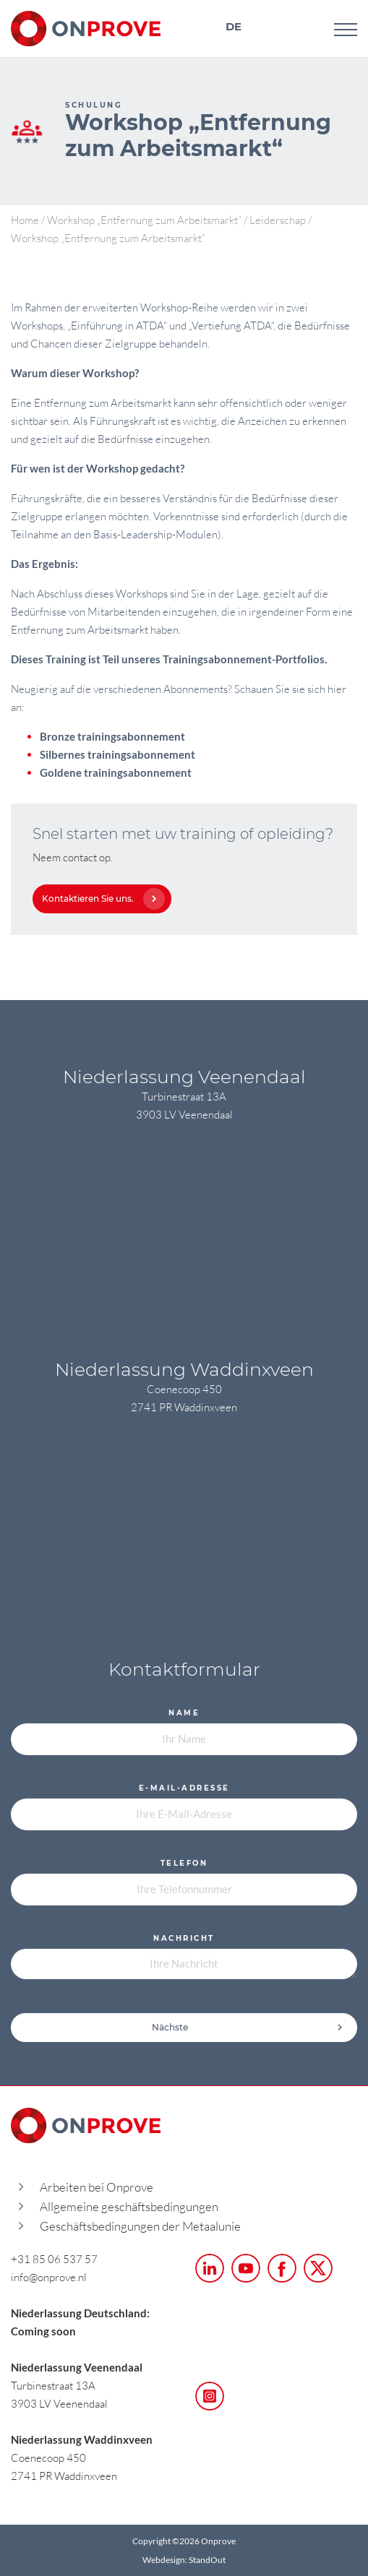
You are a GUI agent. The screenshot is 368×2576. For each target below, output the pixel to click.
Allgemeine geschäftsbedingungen (129, 2206)
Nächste (247, 2027)
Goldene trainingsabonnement (116, 772)
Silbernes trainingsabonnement (117, 754)
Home (25, 219)
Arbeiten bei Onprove (96, 2186)
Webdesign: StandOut (184, 2559)
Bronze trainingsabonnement (112, 736)
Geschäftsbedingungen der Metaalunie (140, 2225)
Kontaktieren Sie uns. (100, 898)
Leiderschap (277, 219)
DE (233, 26)
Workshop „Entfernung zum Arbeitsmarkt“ (144, 219)
